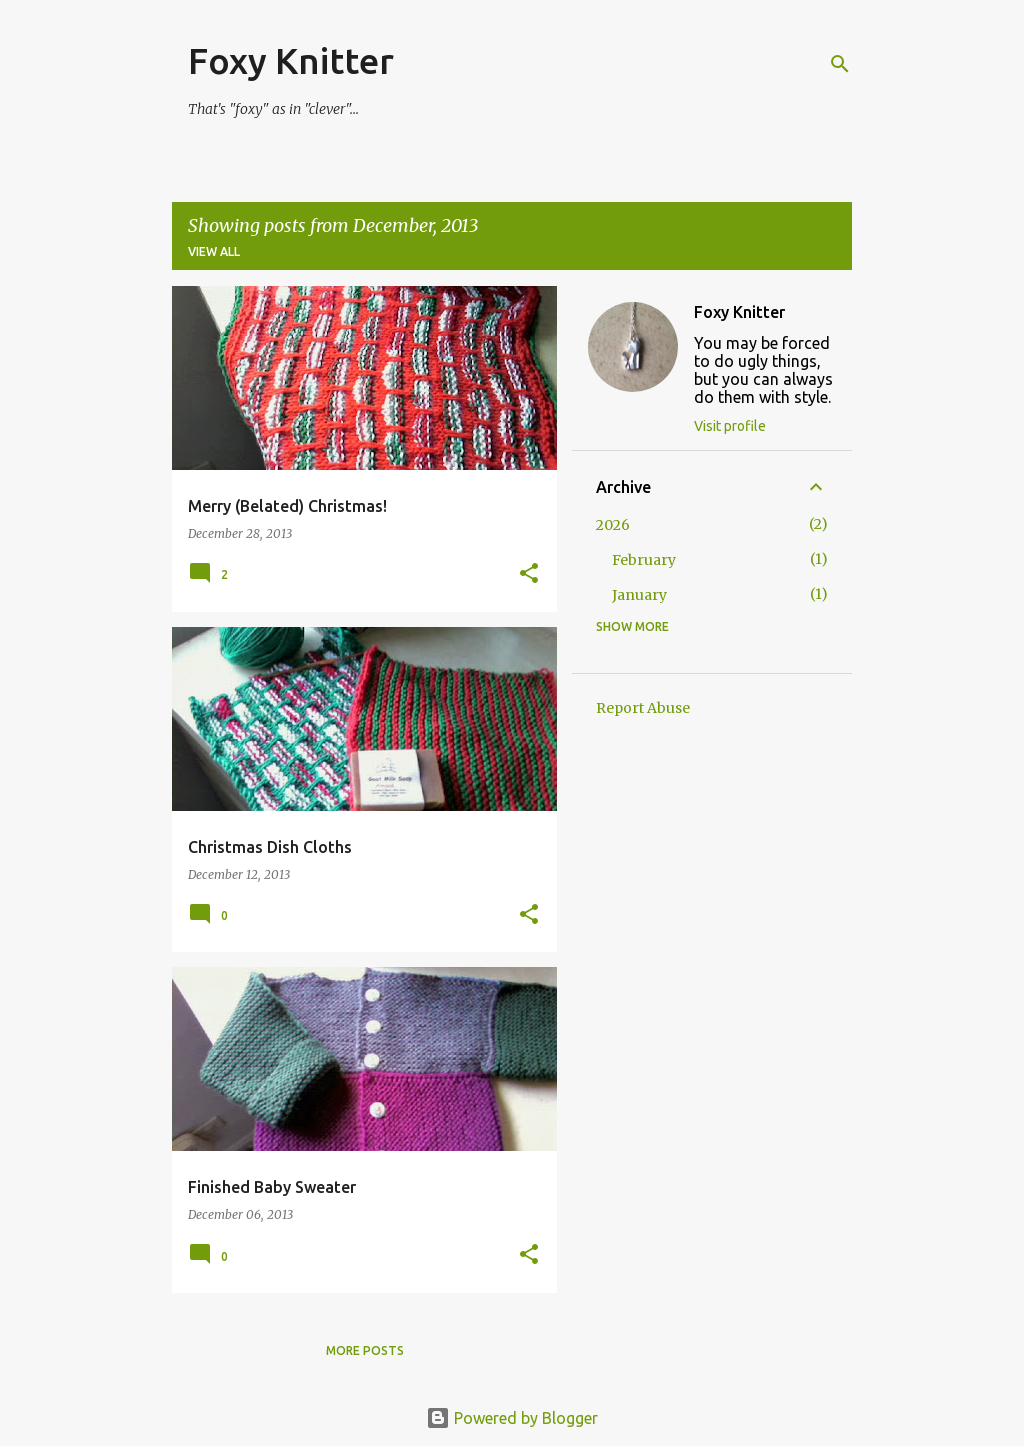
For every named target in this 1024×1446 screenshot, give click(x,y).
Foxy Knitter (291, 60)
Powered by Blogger (512, 1418)
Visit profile (730, 426)
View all (214, 251)
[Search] (840, 64)
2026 (613, 525)
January (639, 595)
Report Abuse (643, 708)
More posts (365, 1350)
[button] (529, 574)
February (644, 560)
